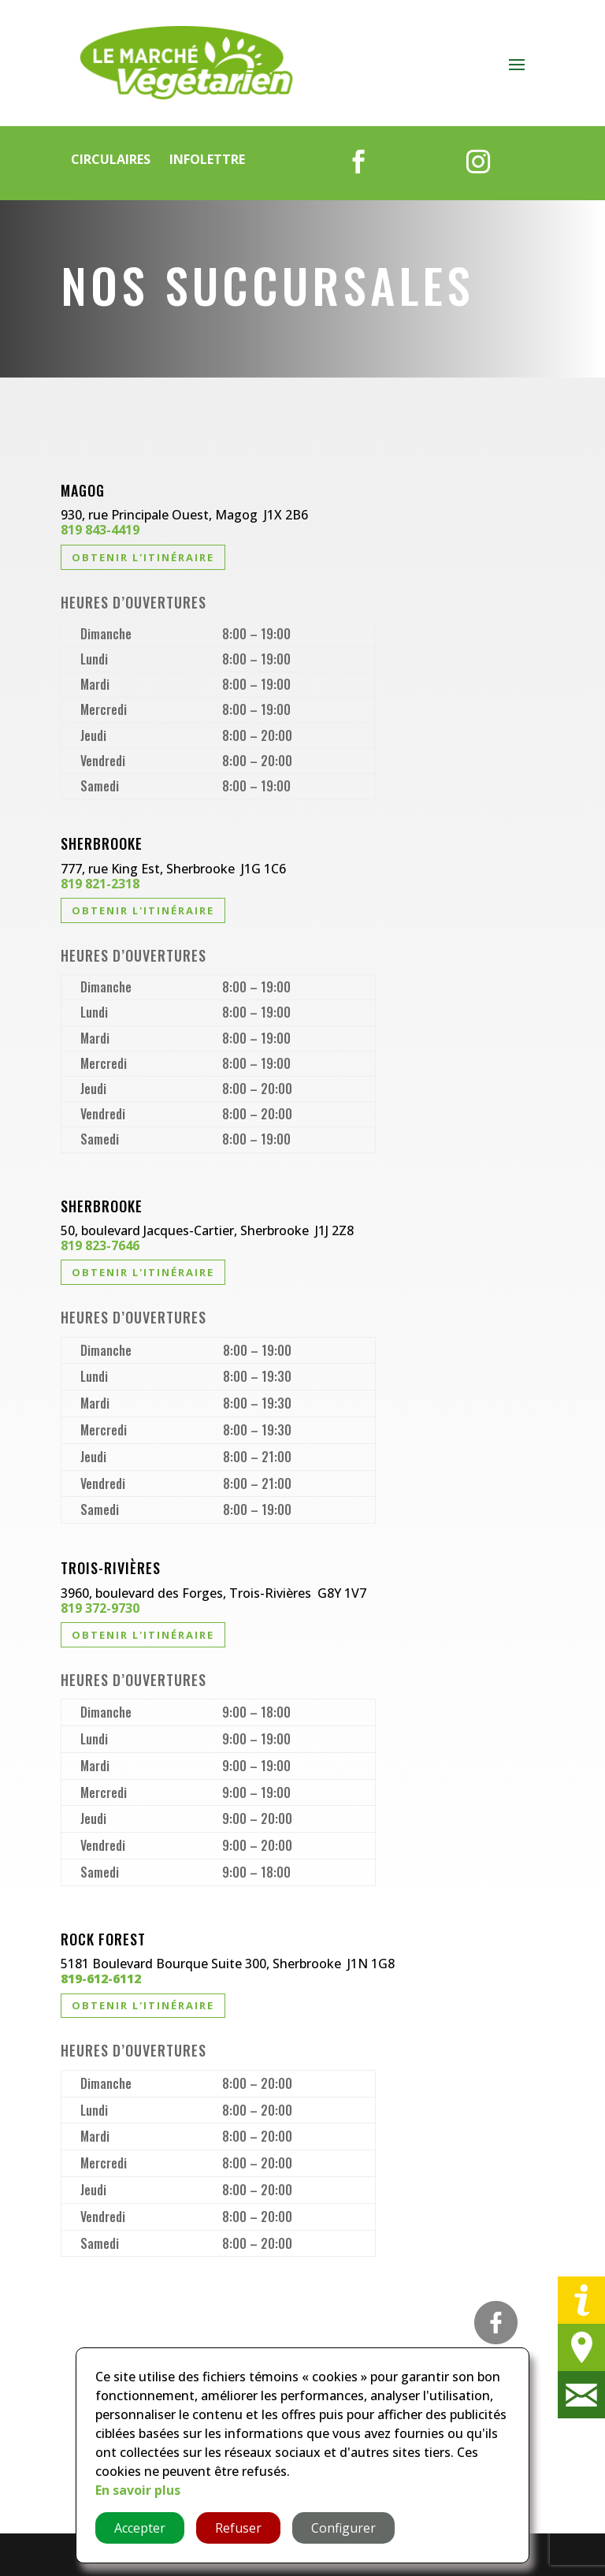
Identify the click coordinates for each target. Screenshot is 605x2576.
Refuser (238, 2528)
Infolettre (207, 159)
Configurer (343, 2528)
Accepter (139, 2528)
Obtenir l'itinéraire (143, 557)
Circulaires (110, 159)
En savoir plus (137, 2490)
